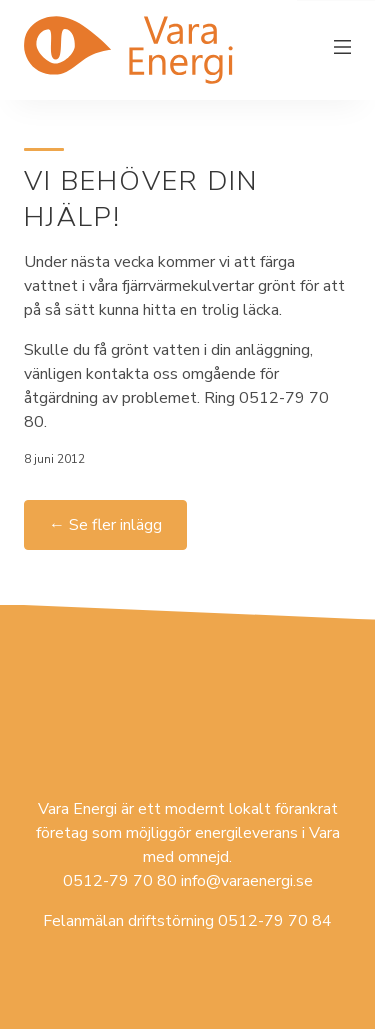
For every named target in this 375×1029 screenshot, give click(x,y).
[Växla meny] (343, 50)
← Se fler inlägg (105, 525)
